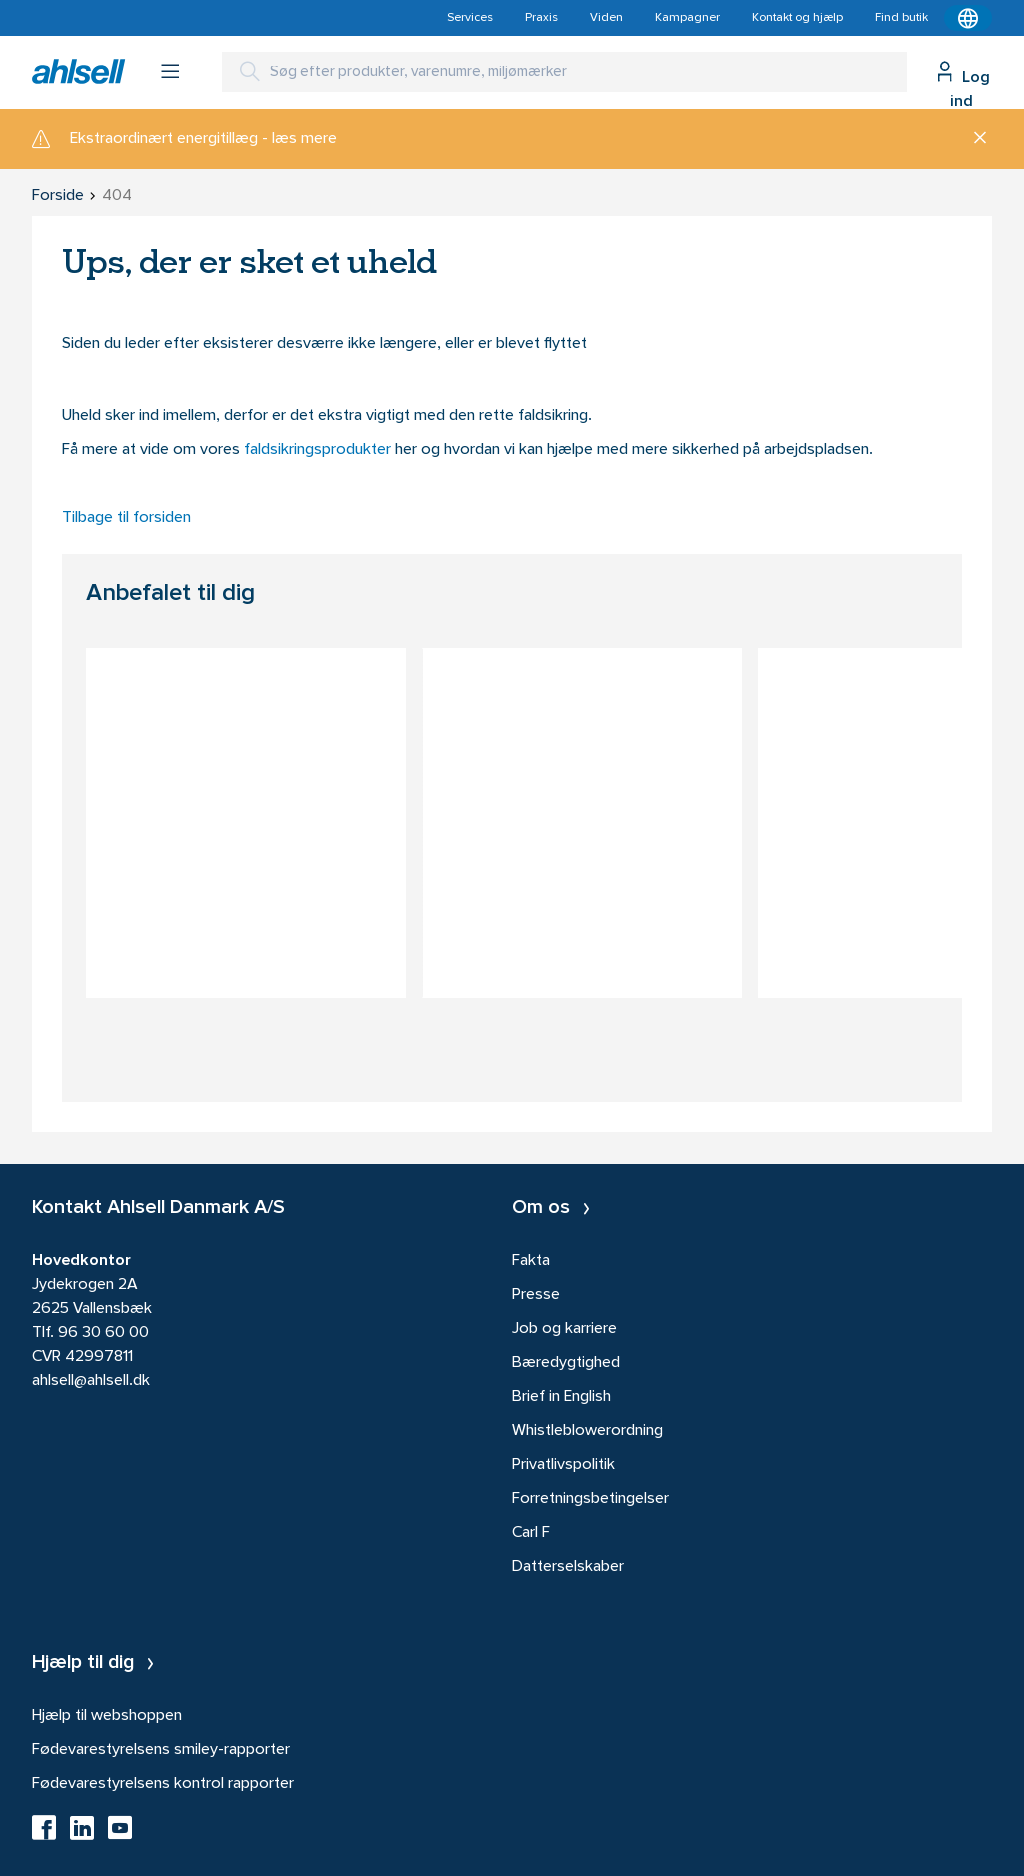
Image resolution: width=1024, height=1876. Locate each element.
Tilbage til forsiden (126, 518)
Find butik (901, 18)
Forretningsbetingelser (590, 1499)
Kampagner (687, 18)
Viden (606, 18)
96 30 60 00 (103, 1333)
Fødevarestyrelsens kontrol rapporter (163, 1784)
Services (470, 18)
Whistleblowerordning (587, 1431)
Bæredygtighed (566, 1363)
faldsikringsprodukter (319, 450)
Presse (536, 1295)
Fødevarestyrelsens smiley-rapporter (161, 1750)
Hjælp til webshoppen (107, 1716)
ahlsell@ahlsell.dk (91, 1381)
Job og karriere (564, 1329)
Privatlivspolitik (563, 1465)
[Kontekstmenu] (968, 18)
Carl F (531, 1533)
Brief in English (561, 1397)
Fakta (531, 1261)
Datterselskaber (568, 1567)
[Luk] (972, 139)
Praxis (541, 18)
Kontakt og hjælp (797, 18)
